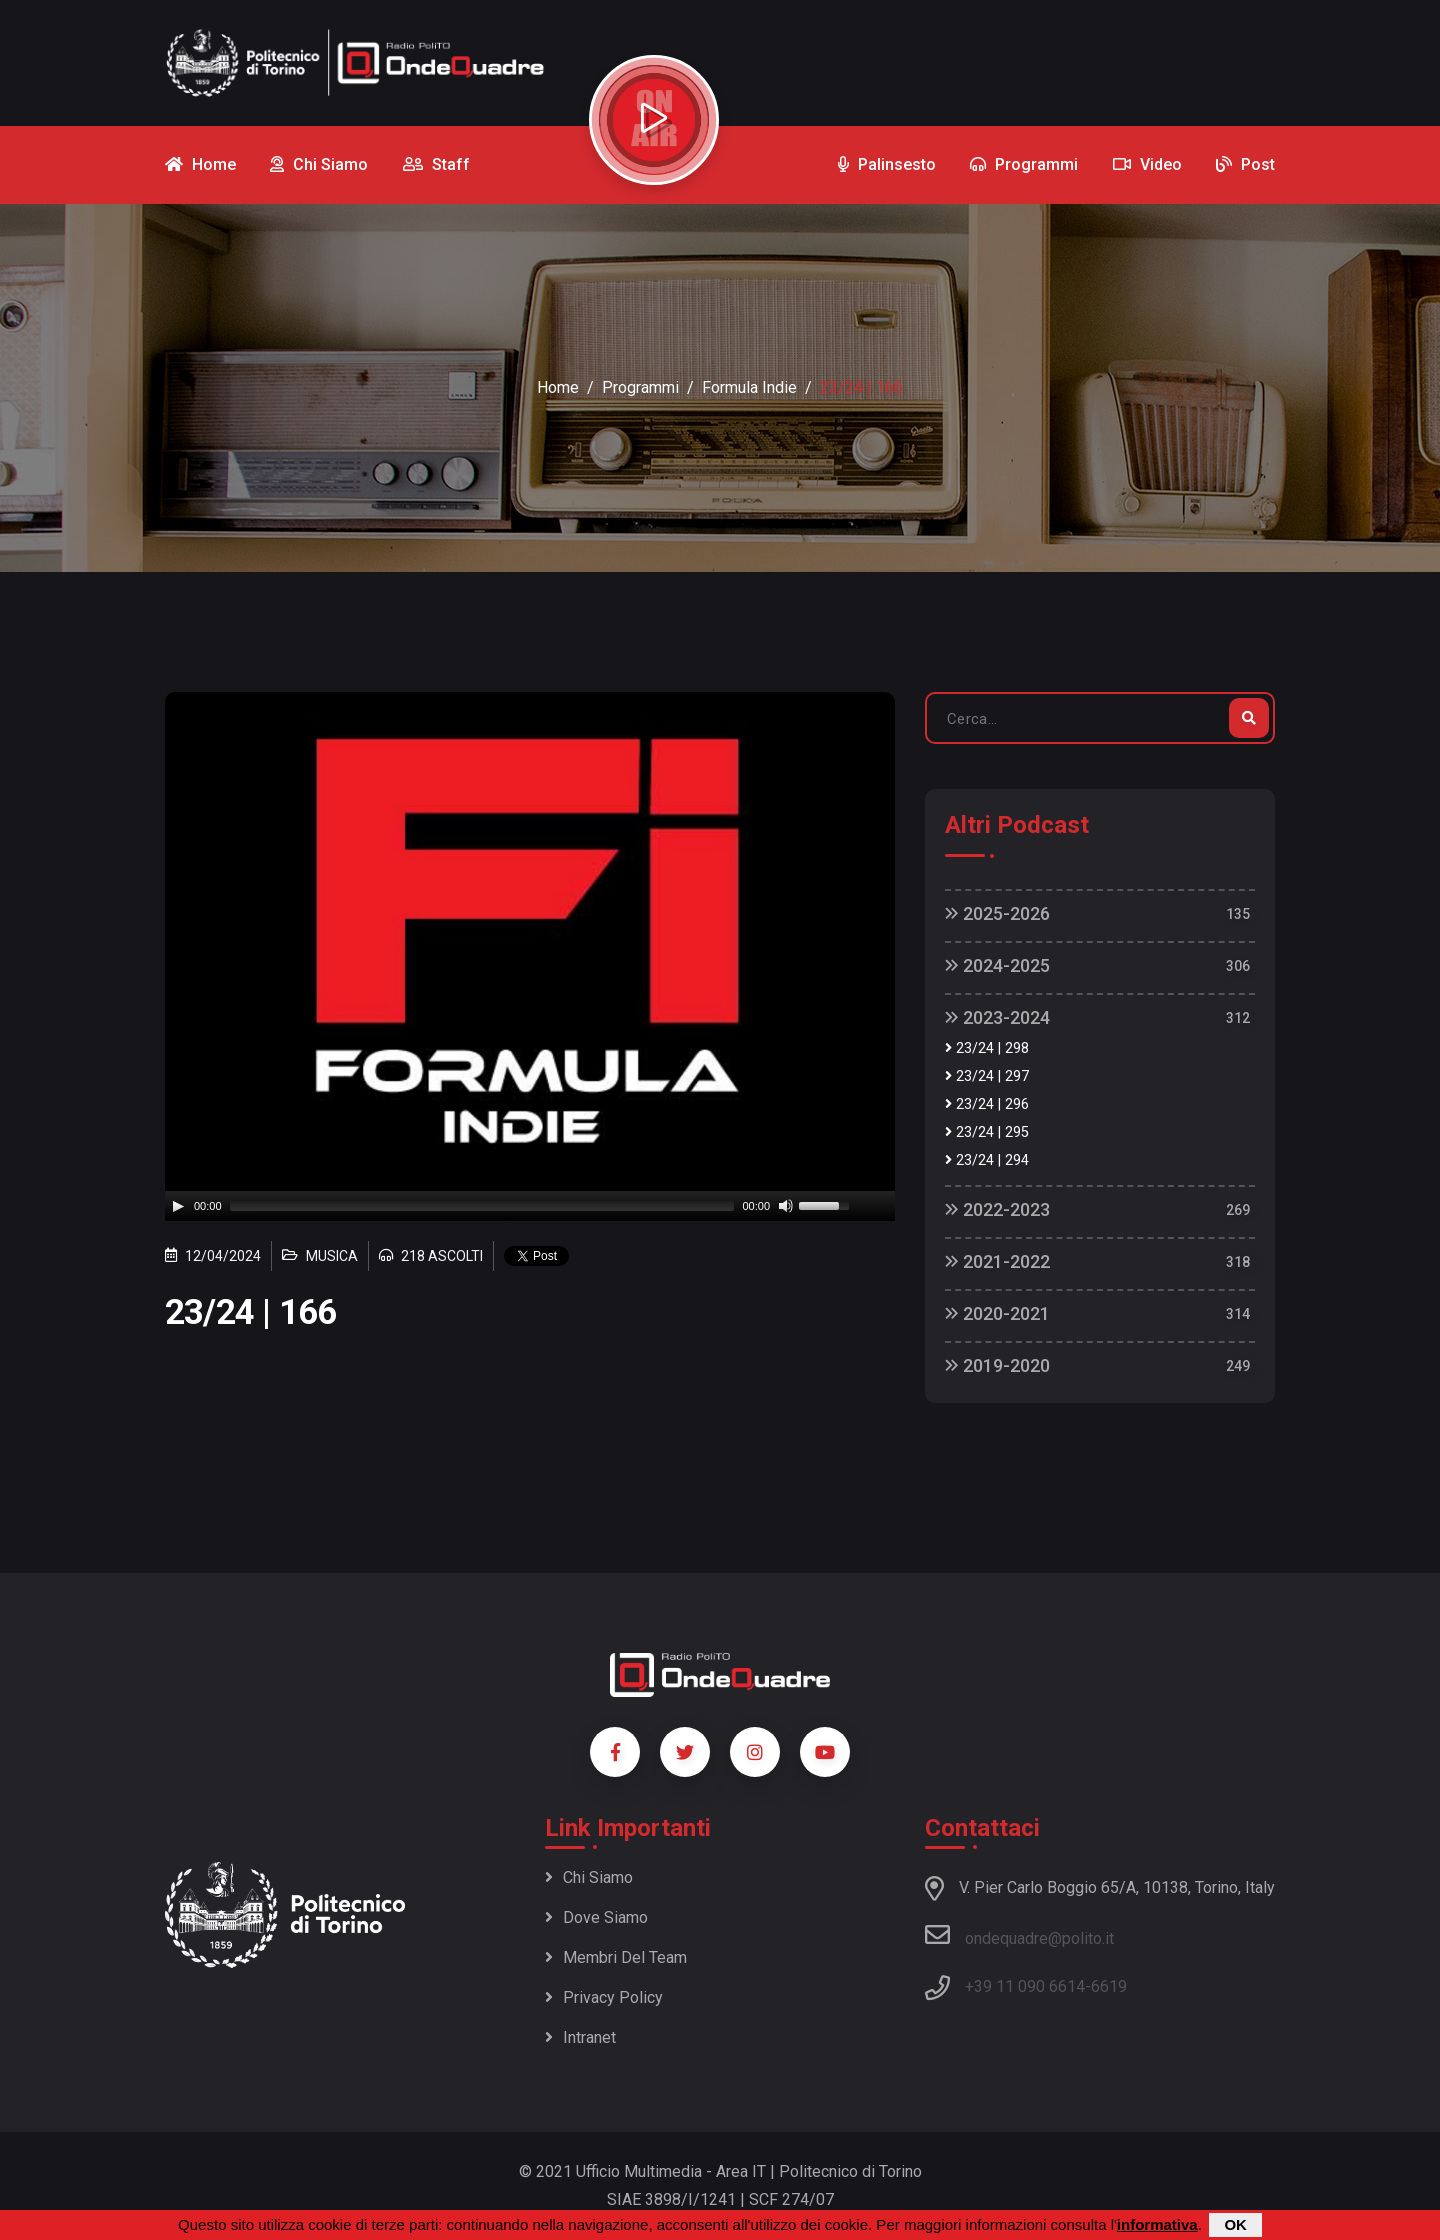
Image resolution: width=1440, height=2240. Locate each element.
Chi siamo (589, 1877)
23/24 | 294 (987, 1160)
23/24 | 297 (987, 1076)
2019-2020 (997, 1365)
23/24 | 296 (987, 1104)
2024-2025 (997, 965)
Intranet (580, 2037)
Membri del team (616, 1957)
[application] (530, 1206)
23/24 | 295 (987, 1132)
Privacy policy (604, 1997)
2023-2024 (997, 1017)
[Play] (178, 1206)
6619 (1109, 1986)
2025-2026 (997, 913)
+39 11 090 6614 (1025, 1986)
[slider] (482, 1206)
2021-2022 (997, 1261)
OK (1235, 2224)
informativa (1157, 2224)
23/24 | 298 (987, 1048)
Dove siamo (596, 1917)
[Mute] (786, 1206)
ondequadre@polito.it (1019, 1935)
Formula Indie (749, 387)
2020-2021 (997, 1313)
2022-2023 (997, 1209)
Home (558, 387)
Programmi (640, 387)
